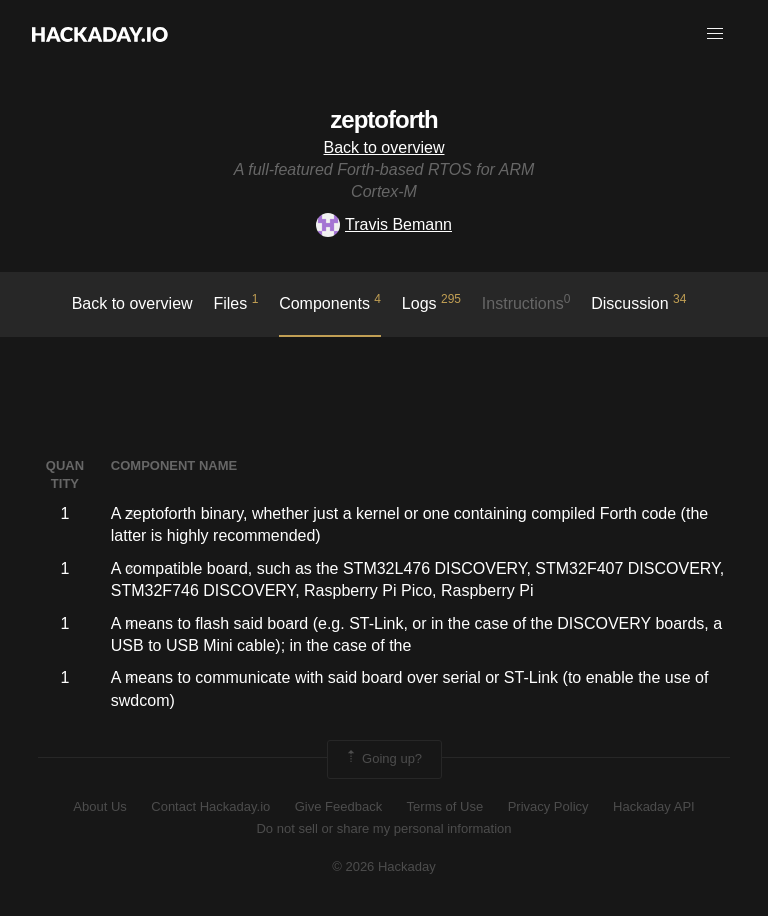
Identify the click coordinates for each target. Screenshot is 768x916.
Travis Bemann (384, 224)
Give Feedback (338, 806)
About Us (99, 806)
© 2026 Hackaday (384, 866)
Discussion (638, 302)
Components (330, 302)
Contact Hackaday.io (210, 806)
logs (431, 302)
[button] (715, 34)
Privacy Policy (548, 806)
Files (235, 302)
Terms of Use (445, 806)
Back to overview (384, 147)
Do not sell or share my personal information (383, 828)
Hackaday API (654, 806)
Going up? (383, 759)
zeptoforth (383, 119)
